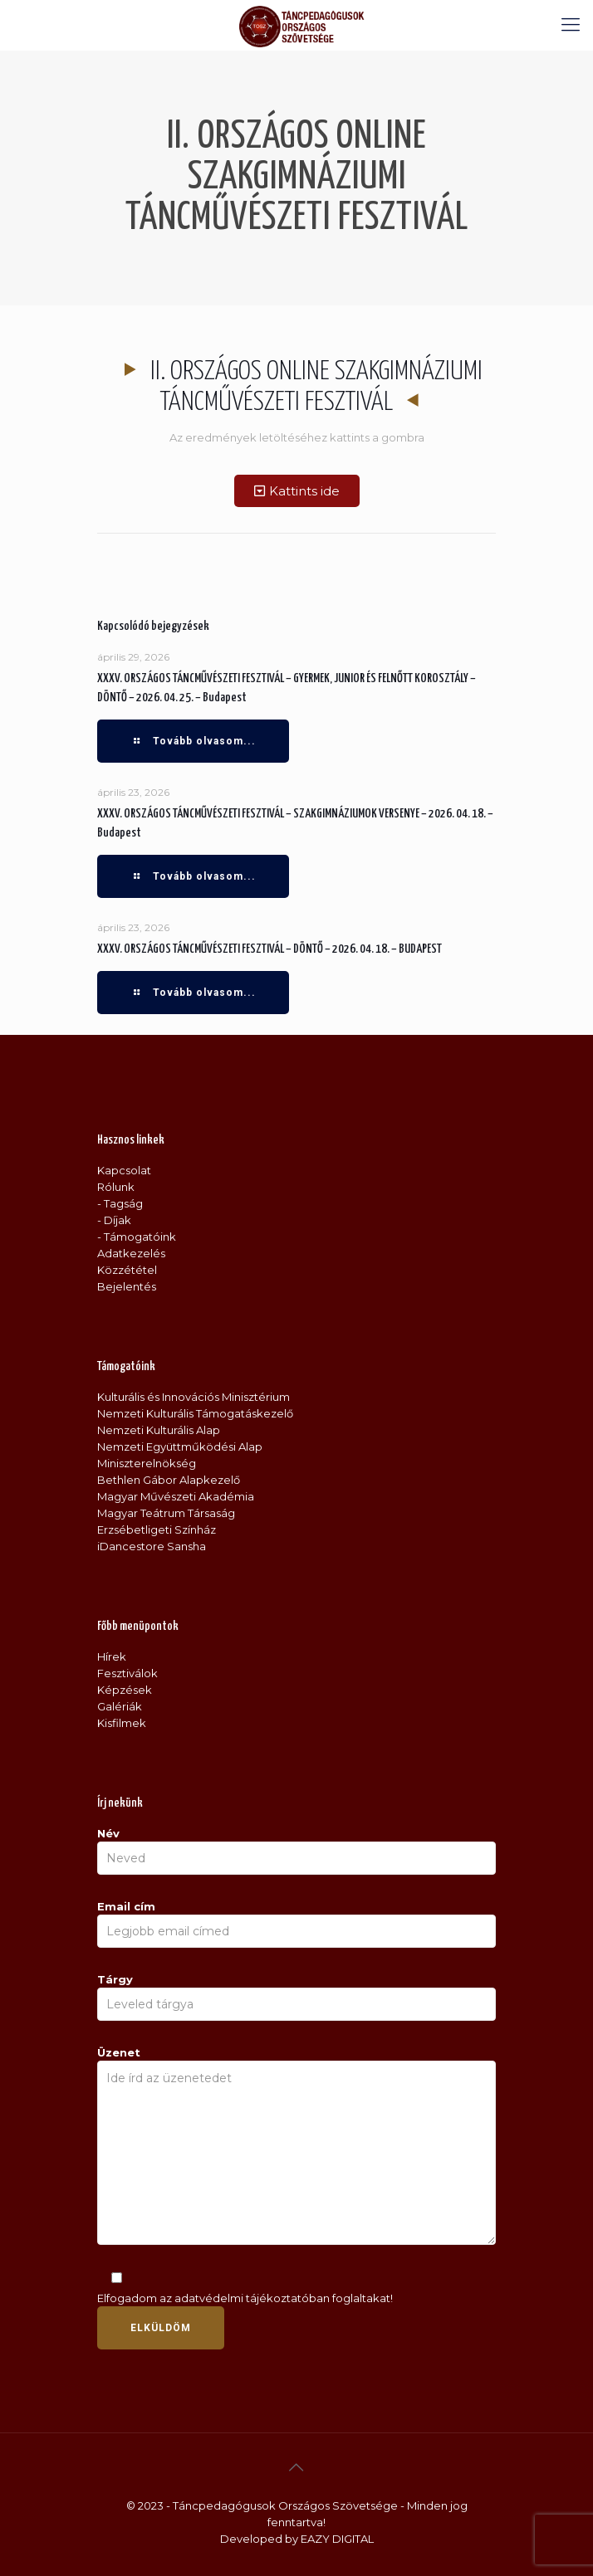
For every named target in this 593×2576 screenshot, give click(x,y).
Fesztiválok (127, 1673)
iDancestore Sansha (151, 1546)
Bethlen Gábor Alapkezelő (168, 1479)
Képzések (124, 1689)
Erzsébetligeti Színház (156, 1529)
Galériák (119, 1706)
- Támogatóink (136, 1236)
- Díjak (114, 1220)
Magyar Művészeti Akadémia (175, 1496)
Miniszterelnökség (146, 1463)
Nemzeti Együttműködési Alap (179, 1446)
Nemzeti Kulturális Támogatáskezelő (195, 1413)
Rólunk (116, 1186)
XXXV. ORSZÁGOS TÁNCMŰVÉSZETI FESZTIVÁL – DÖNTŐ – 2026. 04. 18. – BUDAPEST (269, 949)
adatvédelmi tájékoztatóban (252, 2298)
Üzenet (296, 2145)
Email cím (296, 1924)
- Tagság (120, 1203)
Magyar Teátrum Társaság (166, 1513)
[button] (297, 491)
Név (296, 1851)
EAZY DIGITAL (337, 2538)
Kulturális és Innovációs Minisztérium (193, 1396)
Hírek (111, 1656)
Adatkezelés (131, 1253)
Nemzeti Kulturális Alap (158, 1430)
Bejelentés (126, 1286)
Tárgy (296, 1997)
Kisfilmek (121, 1723)
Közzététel (127, 1269)
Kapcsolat (124, 1170)
